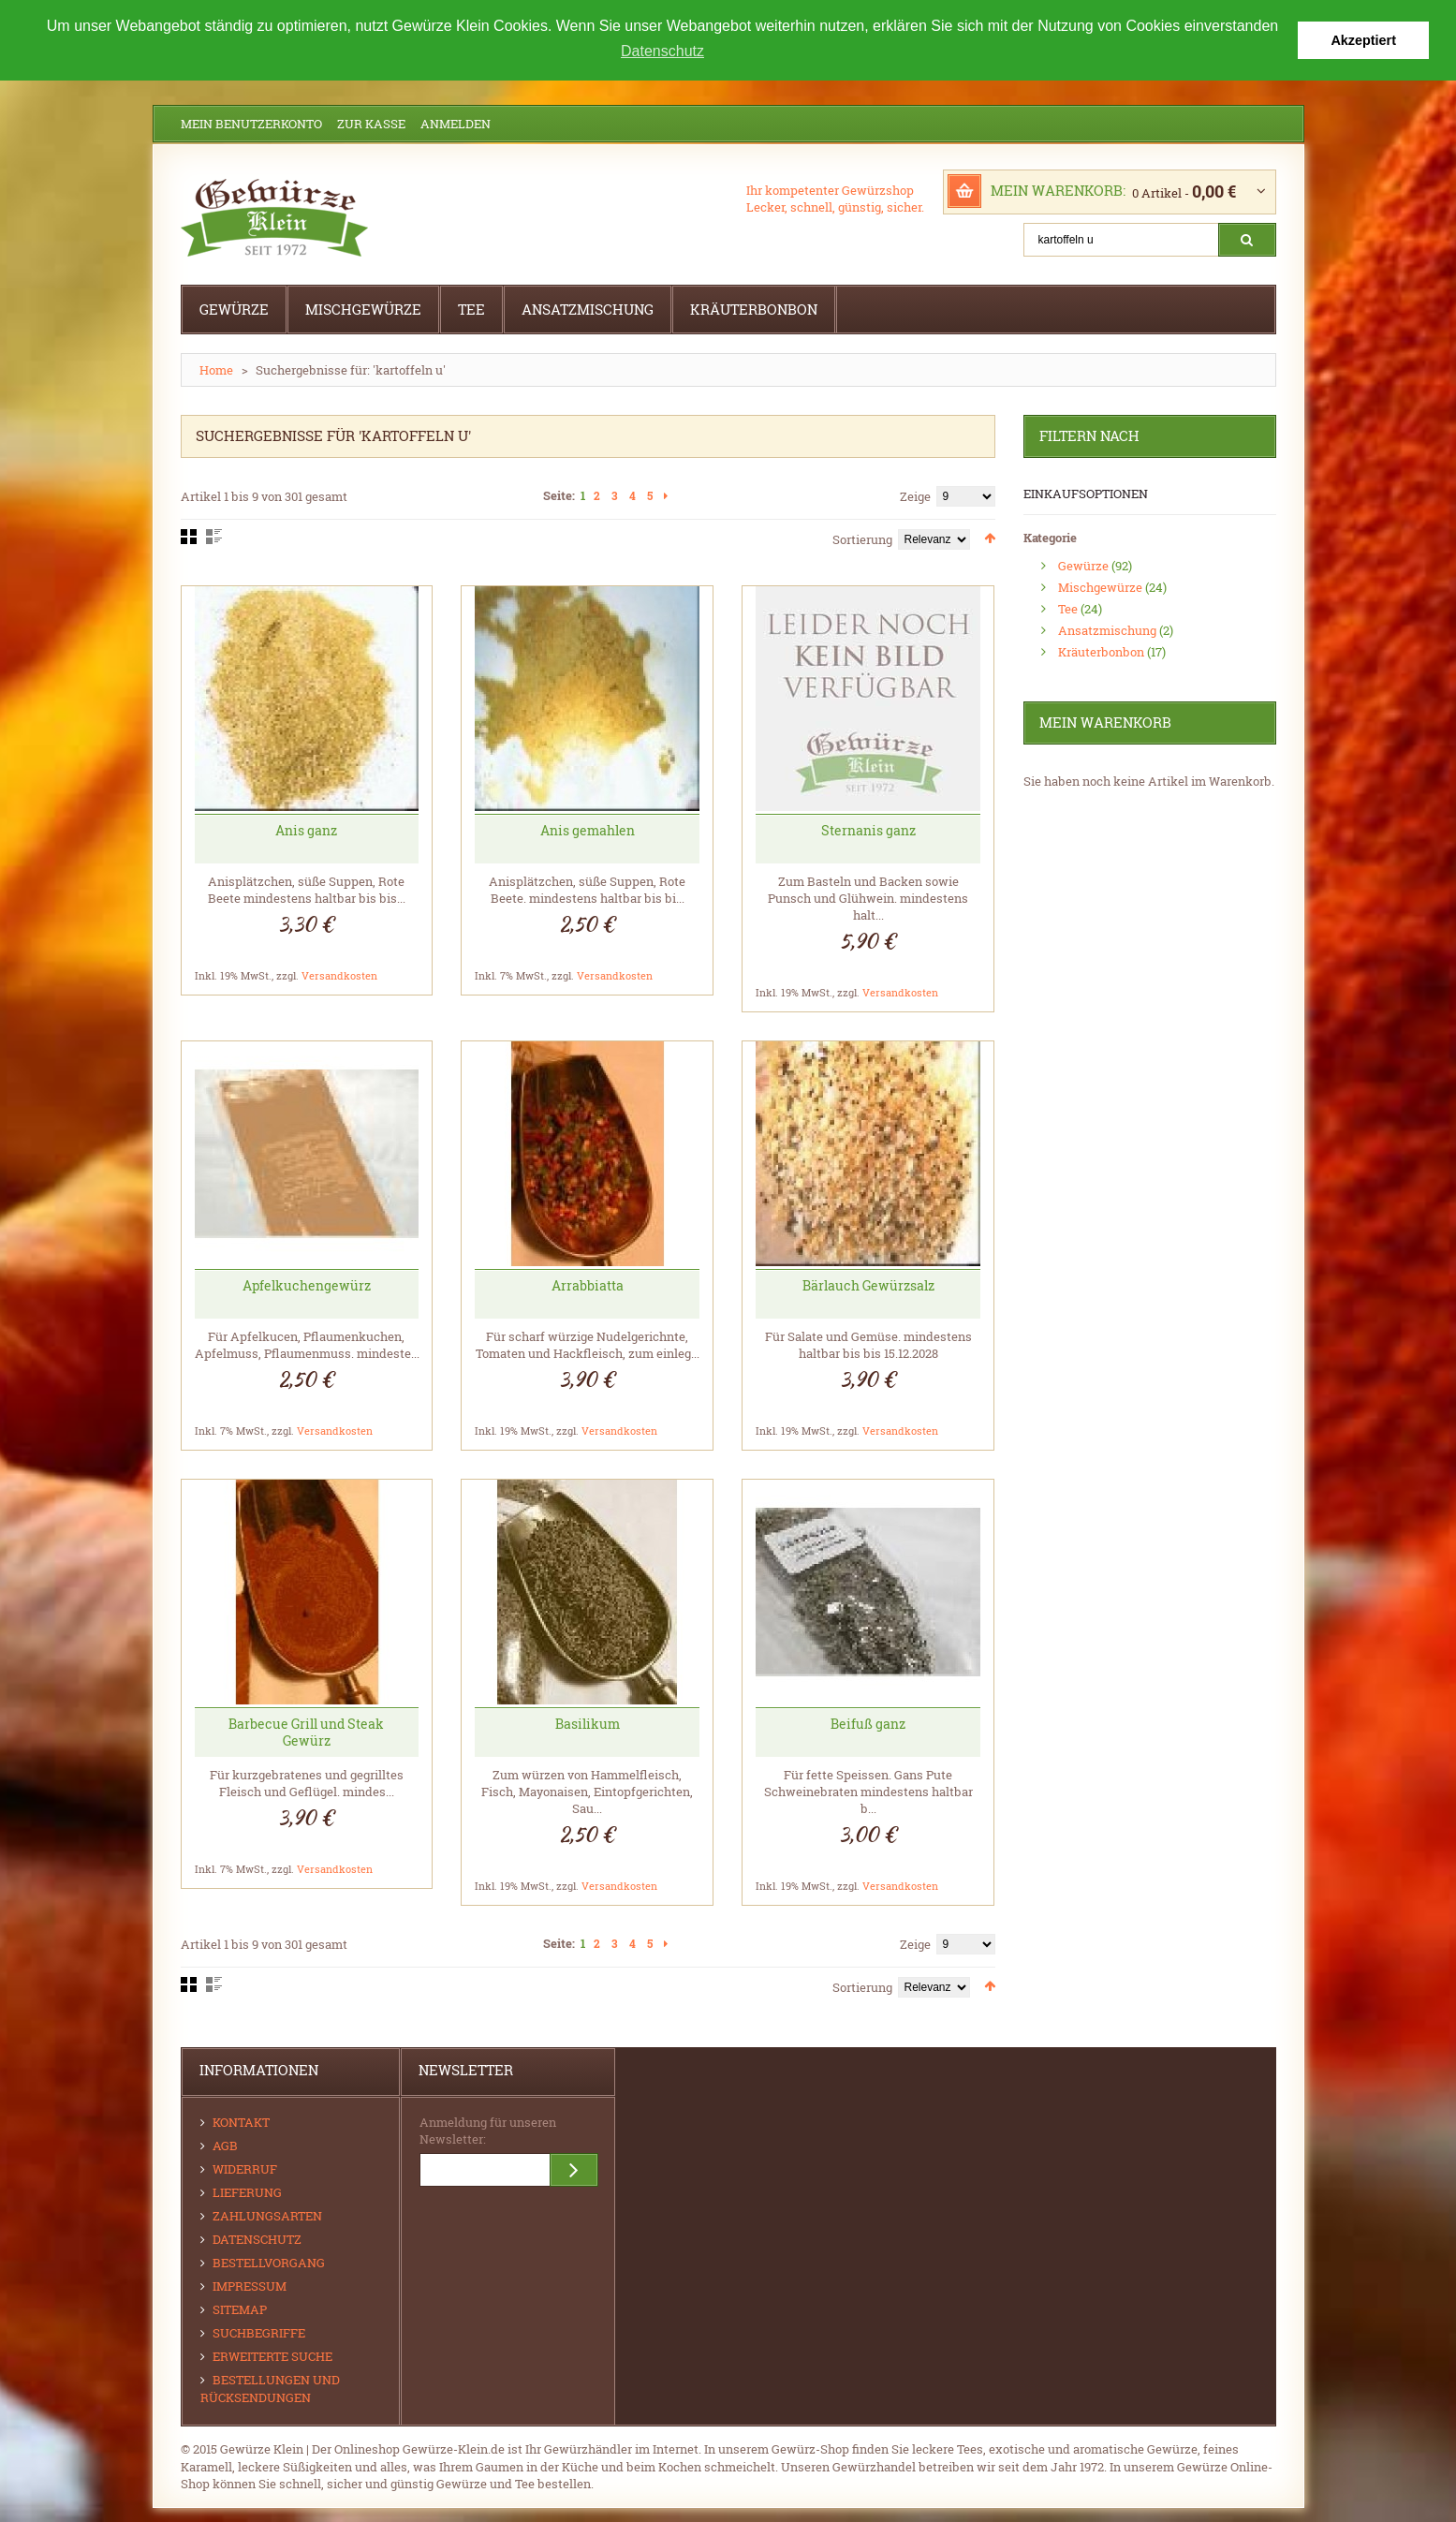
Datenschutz (257, 2238)
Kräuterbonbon (1101, 650)
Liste (214, 535)
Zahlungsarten (267, 2214)
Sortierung (862, 538)
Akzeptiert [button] (1363, 40)
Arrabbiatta (588, 1284)
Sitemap (240, 2308)
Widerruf (245, 2168)
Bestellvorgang (269, 2261)
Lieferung (247, 2191)
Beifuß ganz (868, 1723)
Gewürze (1083, 564)
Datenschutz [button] (662, 51)
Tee (1068, 607)
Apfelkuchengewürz (307, 1284)
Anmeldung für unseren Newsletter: (487, 2129)
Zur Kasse (371, 122)
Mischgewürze (1100, 586)
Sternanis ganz (868, 829)
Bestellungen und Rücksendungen (270, 2387)
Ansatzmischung (1107, 629)
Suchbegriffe (259, 2331)
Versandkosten (339, 974)
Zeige (915, 495)
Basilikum (587, 1723)
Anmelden (455, 122)
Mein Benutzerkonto (251, 122)
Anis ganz (306, 829)
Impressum (250, 2285)
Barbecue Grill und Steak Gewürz (306, 1731)
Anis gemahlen (587, 829)
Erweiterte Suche (272, 2355)
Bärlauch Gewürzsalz (868, 1284)
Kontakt (241, 2121)
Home (216, 369)
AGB (225, 2144)
